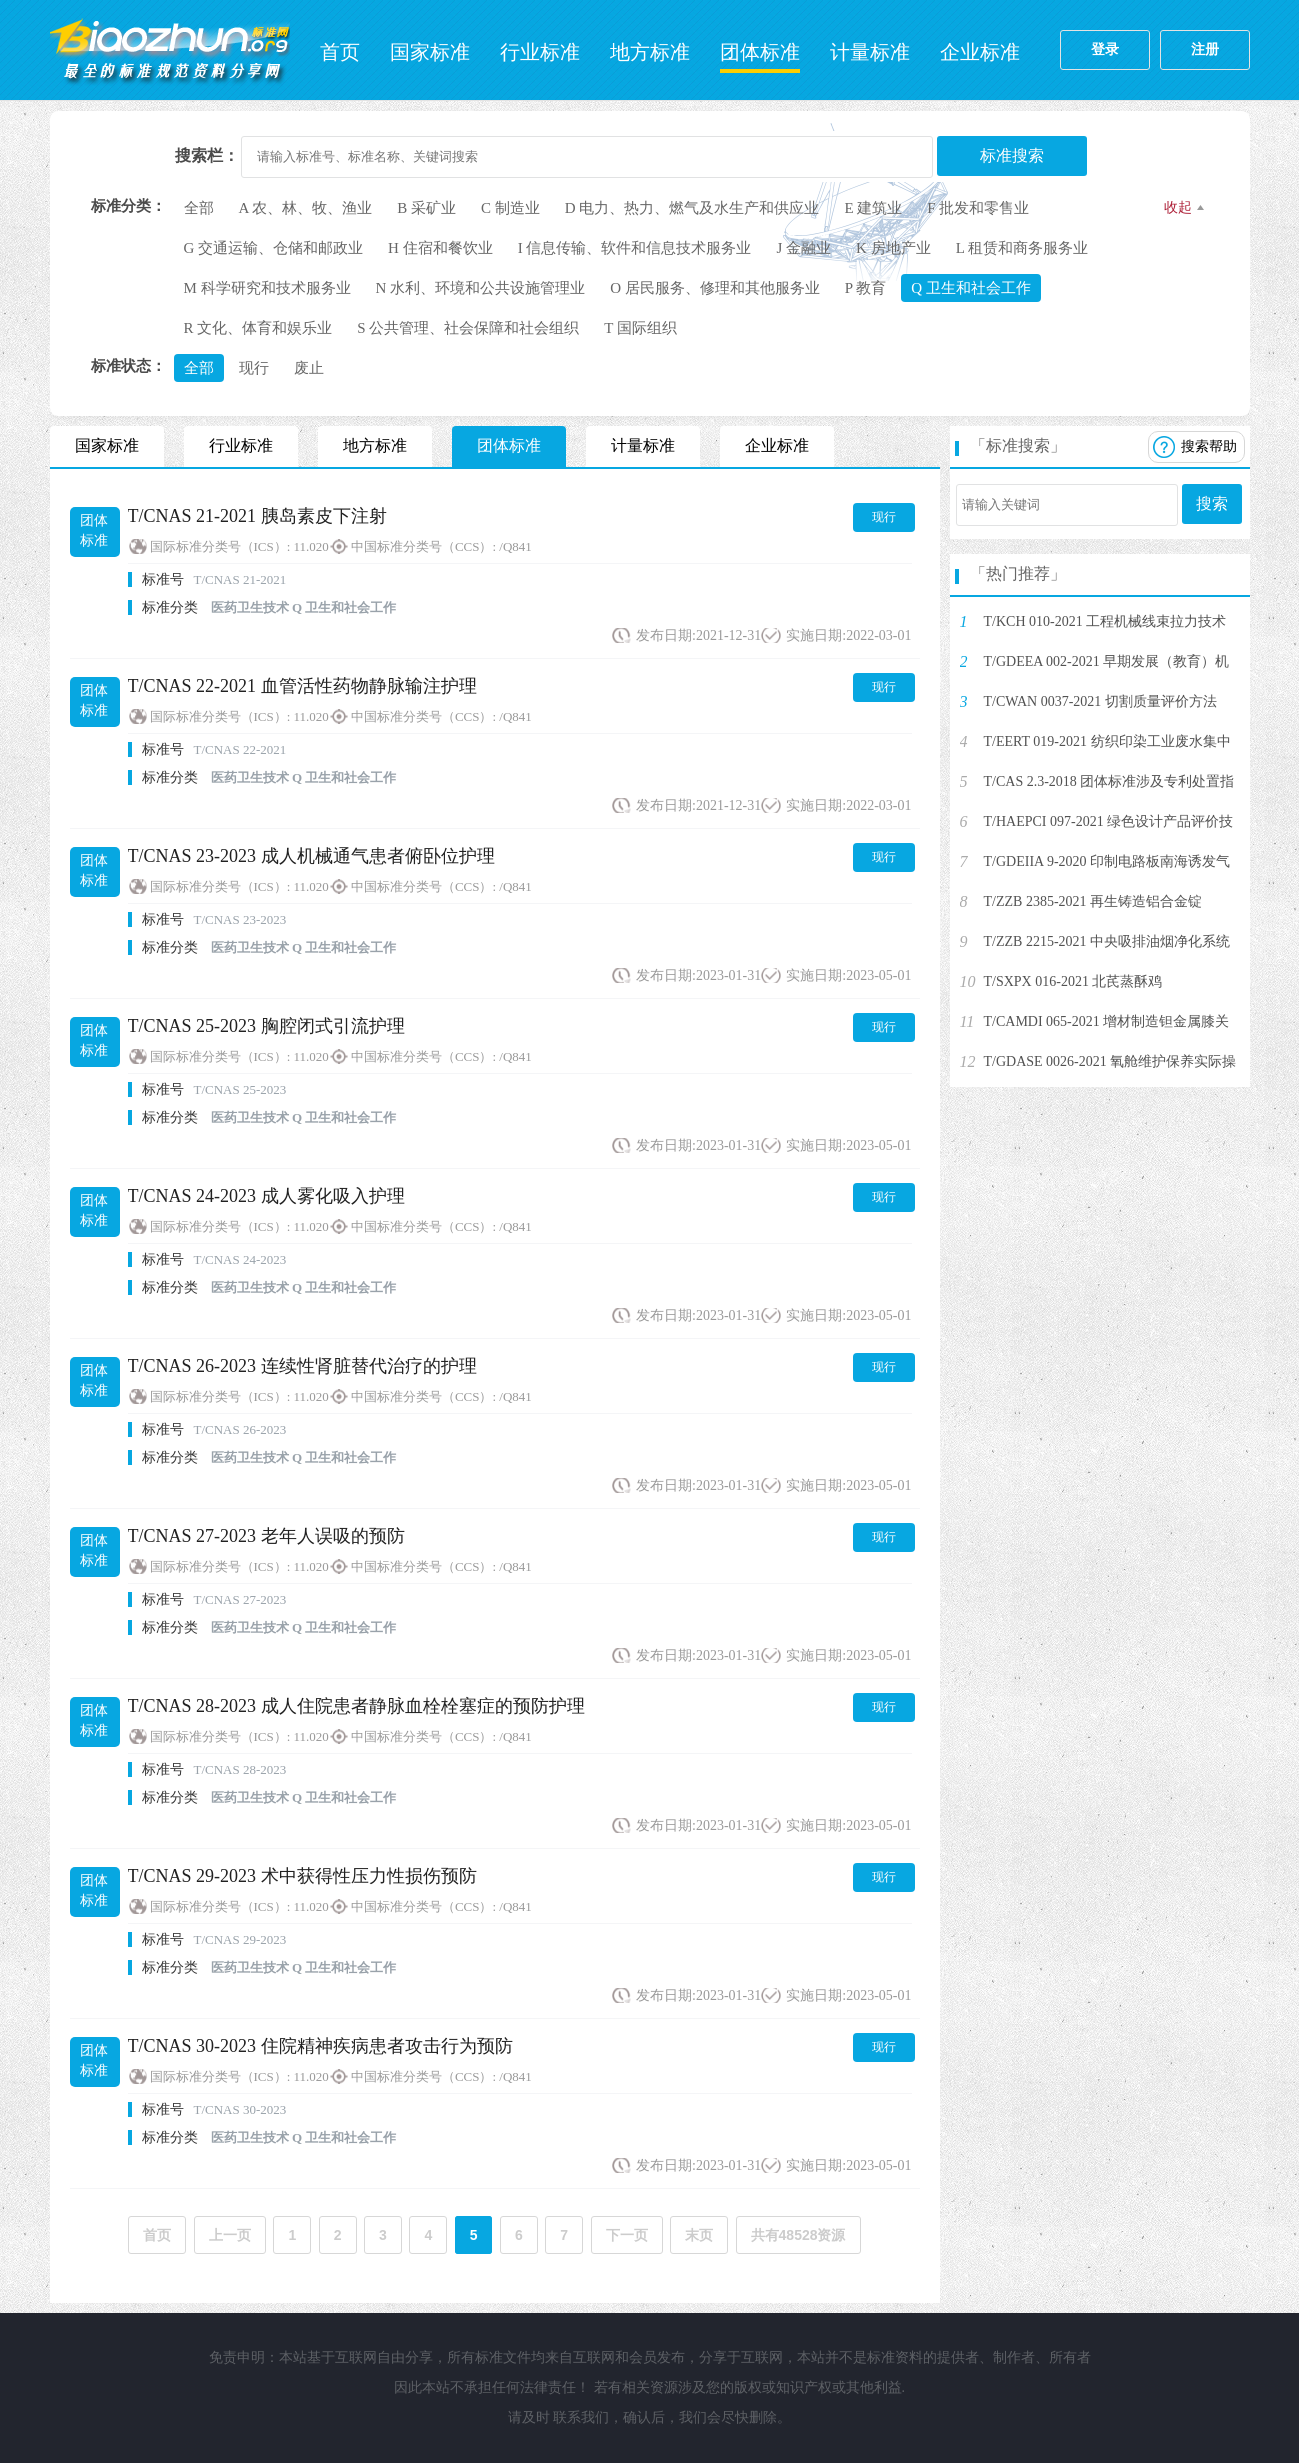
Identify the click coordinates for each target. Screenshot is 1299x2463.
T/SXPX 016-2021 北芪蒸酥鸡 (1073, 981)
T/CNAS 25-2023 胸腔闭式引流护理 (266, 1026)
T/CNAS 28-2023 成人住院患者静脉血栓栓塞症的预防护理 (356, 1706)
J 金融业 (803, 248)
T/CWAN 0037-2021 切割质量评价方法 (1100, 701)
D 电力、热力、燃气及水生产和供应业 (692, 208)
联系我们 (581, 2417)
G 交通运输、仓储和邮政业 (274, 248)
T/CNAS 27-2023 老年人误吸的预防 (266, 1536)
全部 (199, 208)
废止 (309, 368)
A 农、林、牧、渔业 (306, 208)
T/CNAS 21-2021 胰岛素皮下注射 (257, 516)
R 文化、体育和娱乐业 (258, 328)
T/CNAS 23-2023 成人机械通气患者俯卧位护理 (311, 856)
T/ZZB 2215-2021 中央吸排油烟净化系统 (1107, 941)
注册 (1205, 49)
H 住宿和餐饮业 (440, 248)
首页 (340, 52)
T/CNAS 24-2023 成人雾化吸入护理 (266, 1196)
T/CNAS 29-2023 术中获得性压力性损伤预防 (302, 1876)
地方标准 (650, 52)
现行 (254, 368)
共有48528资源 (798, 2235)
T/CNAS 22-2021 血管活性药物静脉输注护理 (302, 686)
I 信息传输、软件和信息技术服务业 (635, 248)
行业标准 (540, 52)
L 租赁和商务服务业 (1022, 248)
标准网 (170, 50)
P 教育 (866, 288)
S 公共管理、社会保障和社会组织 (468, 328)
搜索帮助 (1209, 446)
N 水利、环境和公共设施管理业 (481, 288)
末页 (699, 2235)
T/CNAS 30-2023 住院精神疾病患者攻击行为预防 (320, 2046)
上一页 (230, 2235)
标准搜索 (1012, 155)
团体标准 (760, 52)
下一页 (627, 2235)
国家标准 (430, 52)
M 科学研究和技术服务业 (267, 288)
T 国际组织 (640, 328)
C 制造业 (510, 208)
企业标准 (980, 52)
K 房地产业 (893, 248)
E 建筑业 (873, 208)
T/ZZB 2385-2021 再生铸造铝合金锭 (1093, 901)
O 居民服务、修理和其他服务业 (715, 288)
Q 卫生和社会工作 (971, 288)
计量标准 (870, 52)
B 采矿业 (426, 208)
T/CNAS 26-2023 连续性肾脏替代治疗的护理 (302, 1366)
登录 (1105, 49)
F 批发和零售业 (978, 208)
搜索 (1212, 503)
